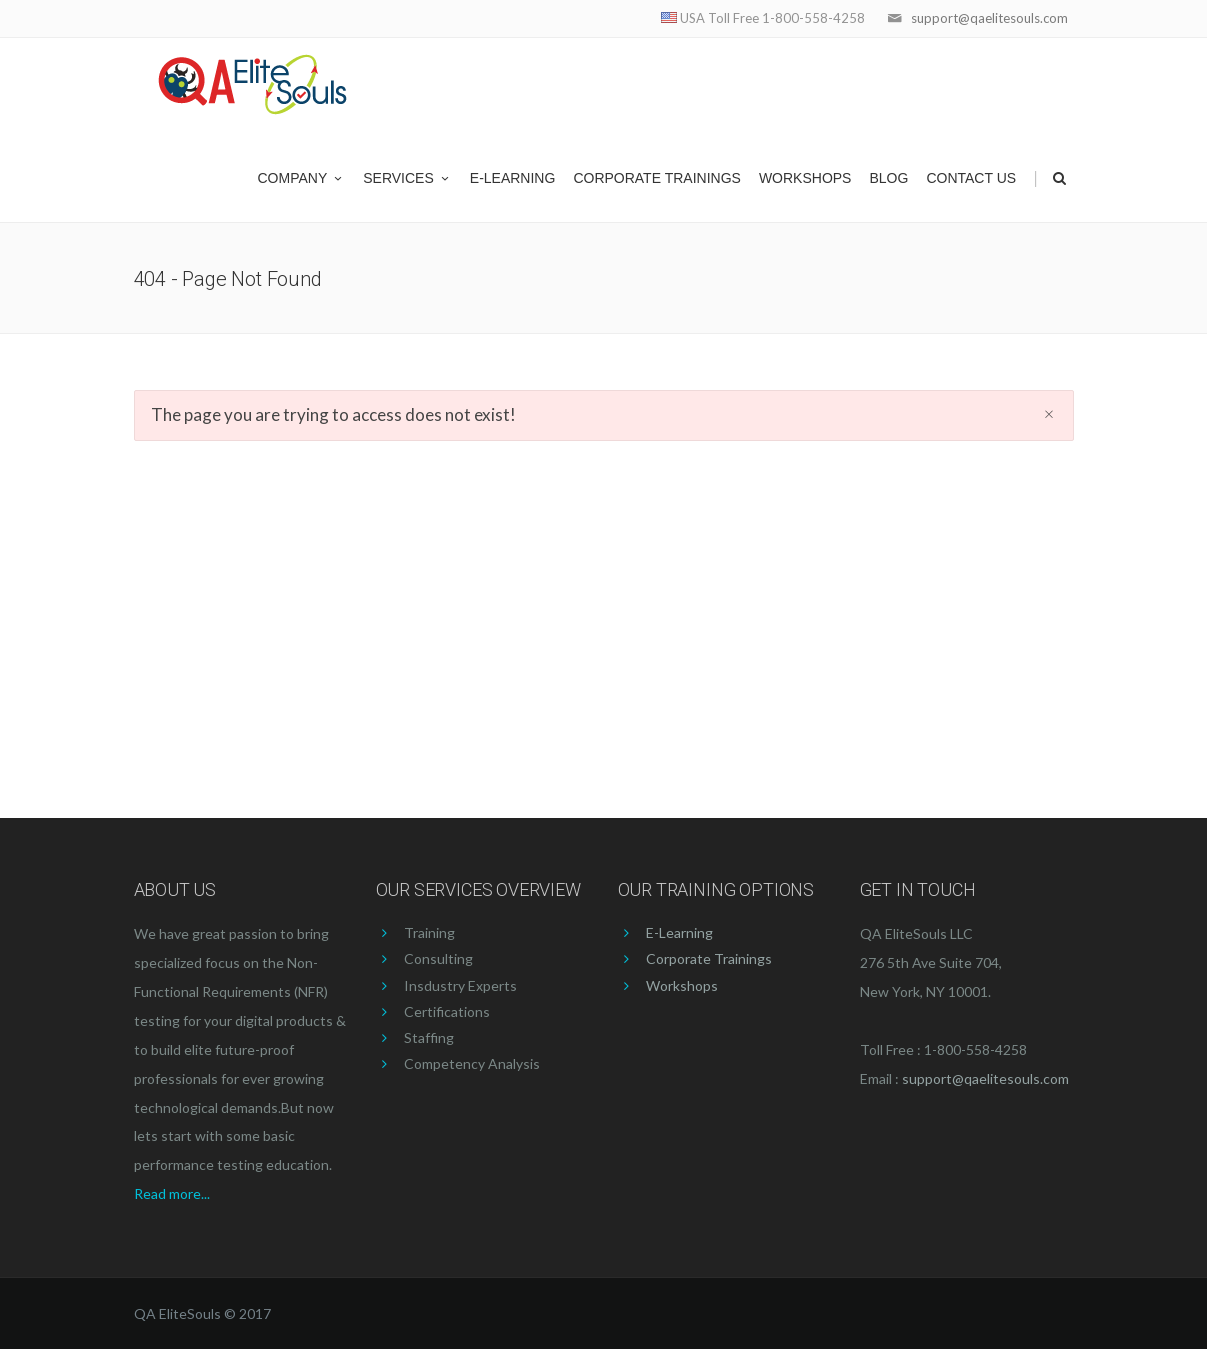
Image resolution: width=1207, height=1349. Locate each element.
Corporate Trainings (657, 178)
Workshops (805, 178)
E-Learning (513, 178)
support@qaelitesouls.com (989, 18)
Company (302, 178)
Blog (888, 178)
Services (407, 178)
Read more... (172, 1193)
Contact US (971, 178)
